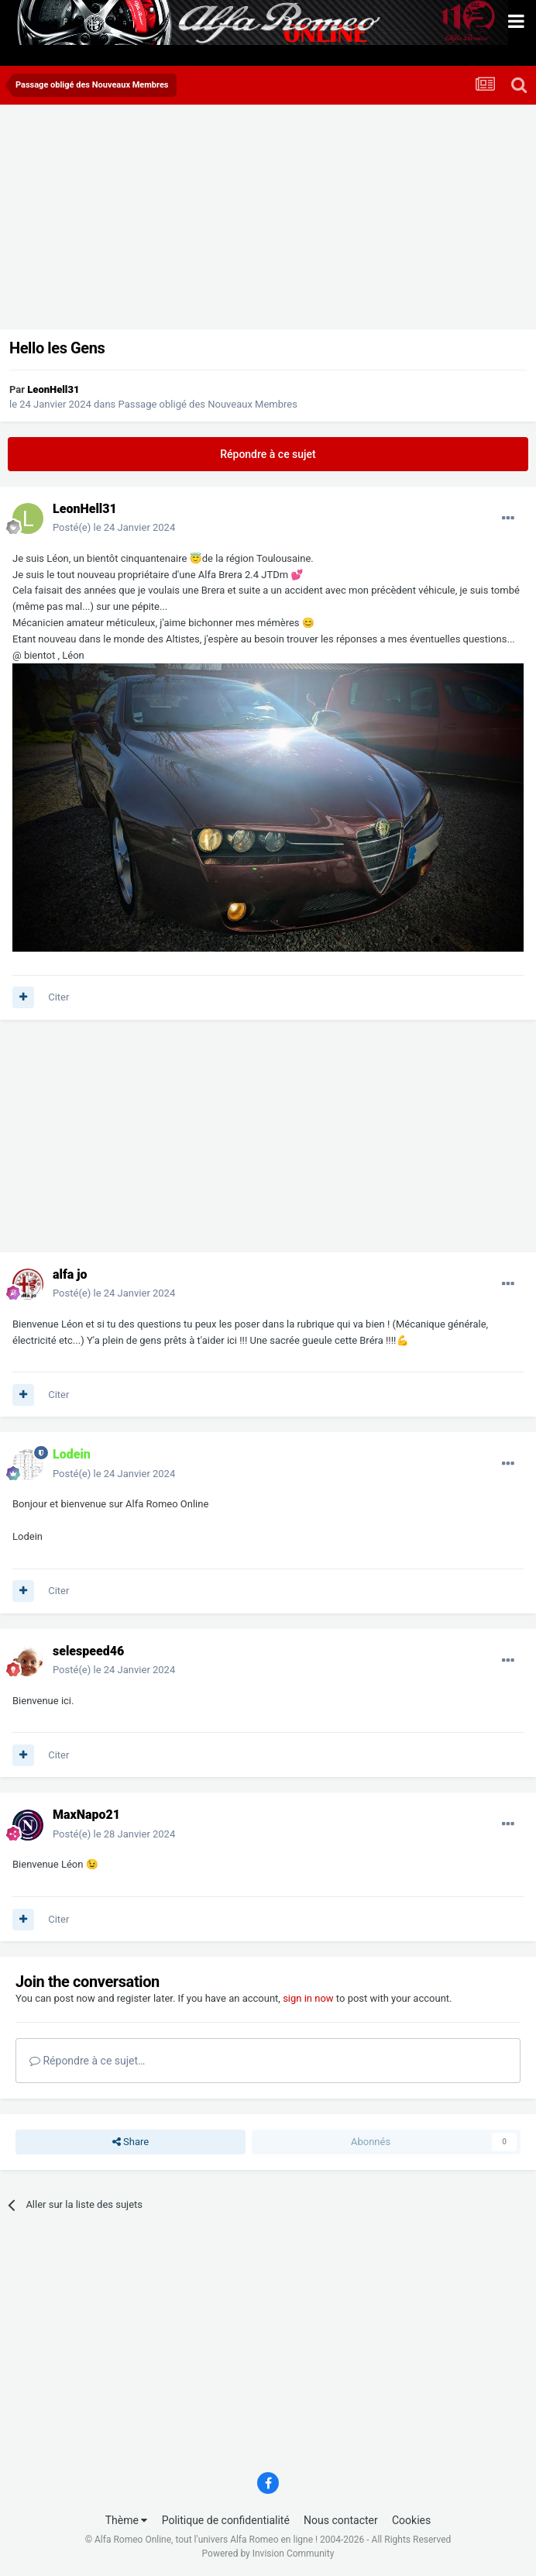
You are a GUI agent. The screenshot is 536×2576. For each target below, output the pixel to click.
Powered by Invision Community (268, 2553)
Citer (58, 997)
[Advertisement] (189, 220)
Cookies (411, 2520)
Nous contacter (341, 2520)
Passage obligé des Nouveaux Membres (208, 404)
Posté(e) (114, 527)
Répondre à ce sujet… (87, 2060)
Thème (126, 2520)
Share (130, 2142)
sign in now (308, 1998)
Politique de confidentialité (226, 2520)
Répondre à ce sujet (268, 454)
